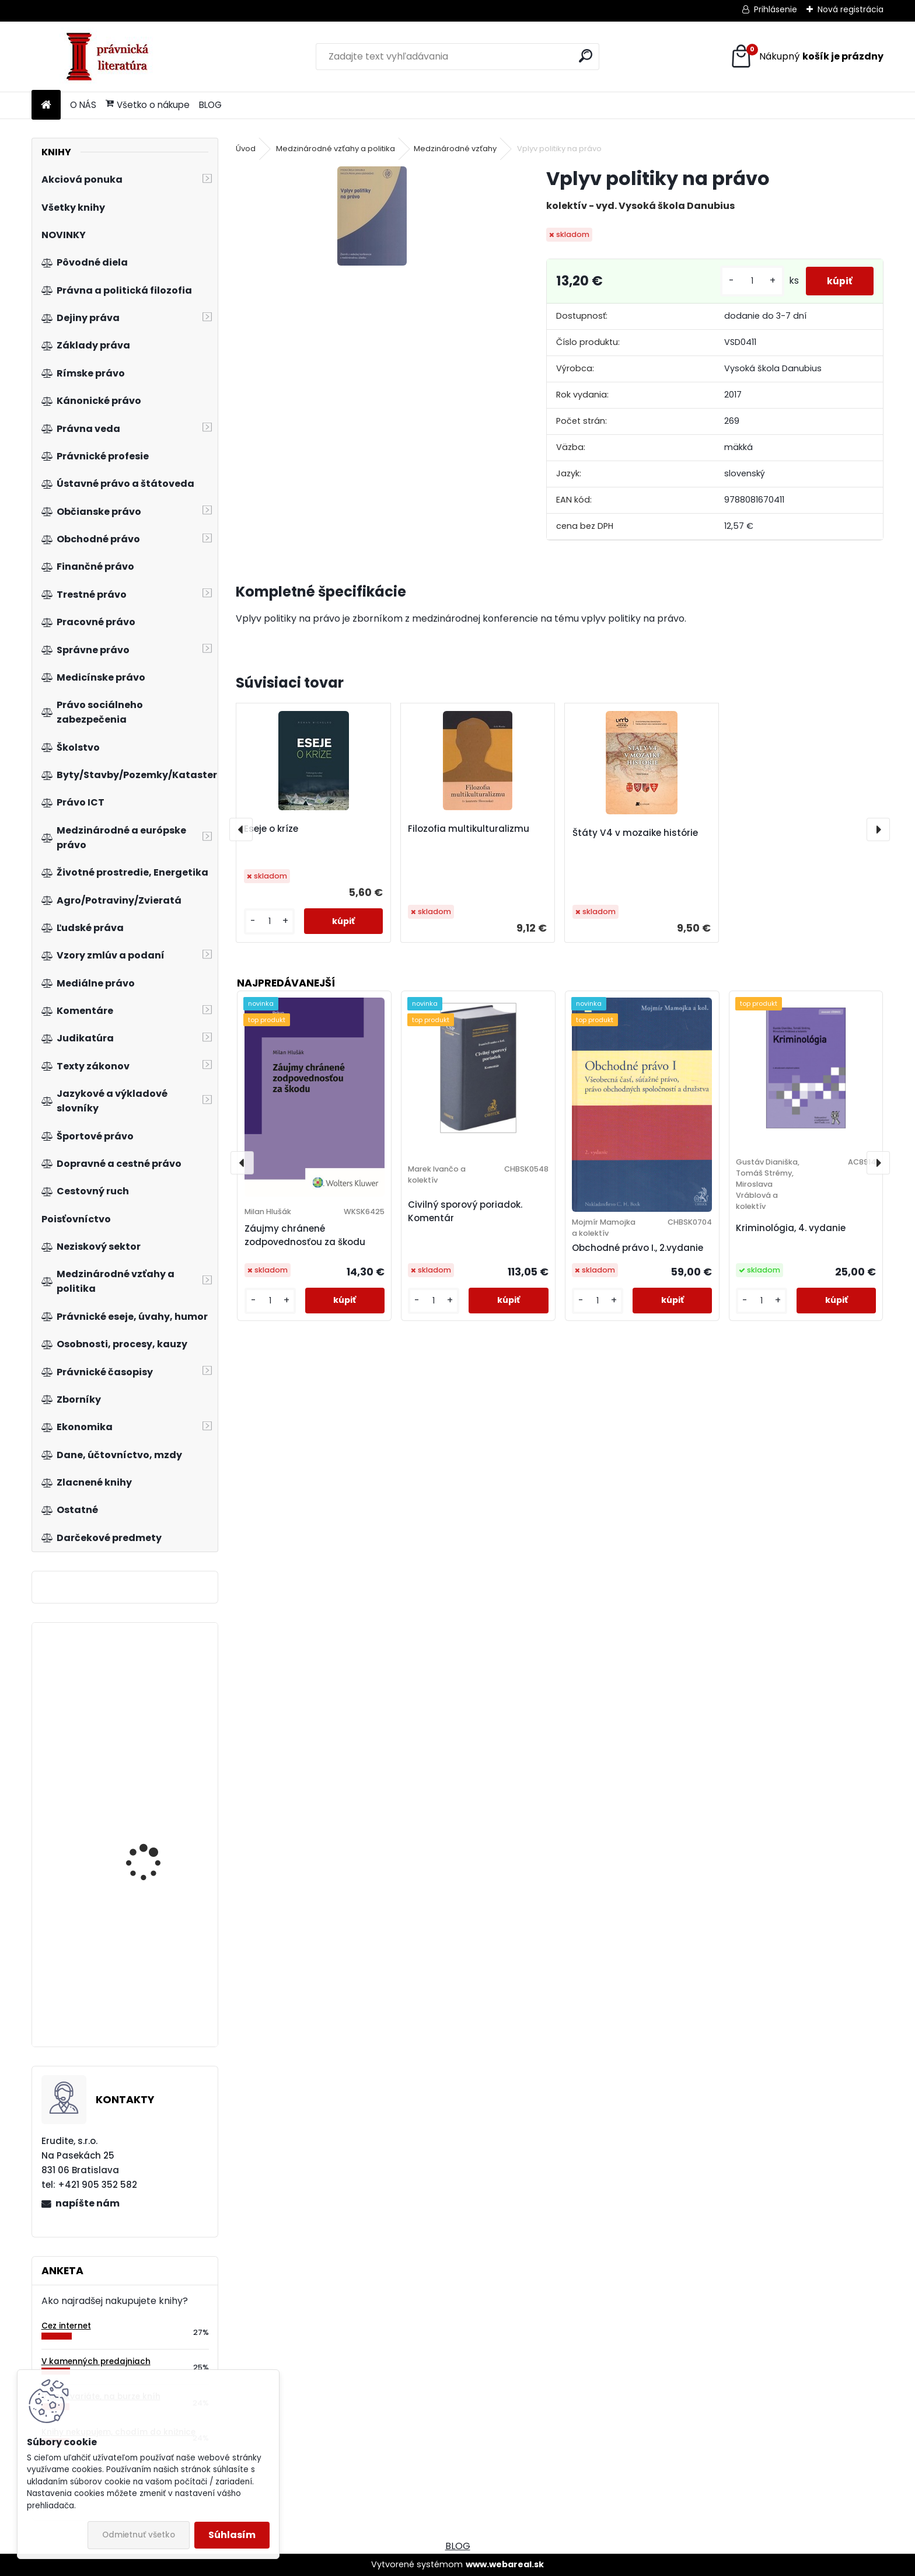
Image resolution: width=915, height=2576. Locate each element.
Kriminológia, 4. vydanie (791, 1228)
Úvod (246, 148)
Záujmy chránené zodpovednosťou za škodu (305, 1235)
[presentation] (241, 829)
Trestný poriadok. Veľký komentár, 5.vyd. (157, 1694)
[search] (585, 55)
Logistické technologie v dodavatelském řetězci (157, 1973)
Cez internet (66, 2325)
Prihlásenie (775, 9)
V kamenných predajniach (96, 2361)
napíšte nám (87, 2203)
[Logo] (112, 56)
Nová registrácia (850, 9)
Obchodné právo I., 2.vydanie (637, 1248)
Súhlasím (232, 2535)
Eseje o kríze (271, 828)
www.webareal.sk (505, 2564)
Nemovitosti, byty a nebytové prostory (147, 1833)
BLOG (210, 105)
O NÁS (83, 105)
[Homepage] (46, 105)
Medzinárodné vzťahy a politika (335, 148)
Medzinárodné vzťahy (455, 148)
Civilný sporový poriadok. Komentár (465, 1211)
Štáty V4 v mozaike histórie (635, 833)
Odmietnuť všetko (138, 2534)
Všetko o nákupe (148, 105)
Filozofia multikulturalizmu (468, 828)
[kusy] (747, 281)
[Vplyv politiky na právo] (372, 216)
